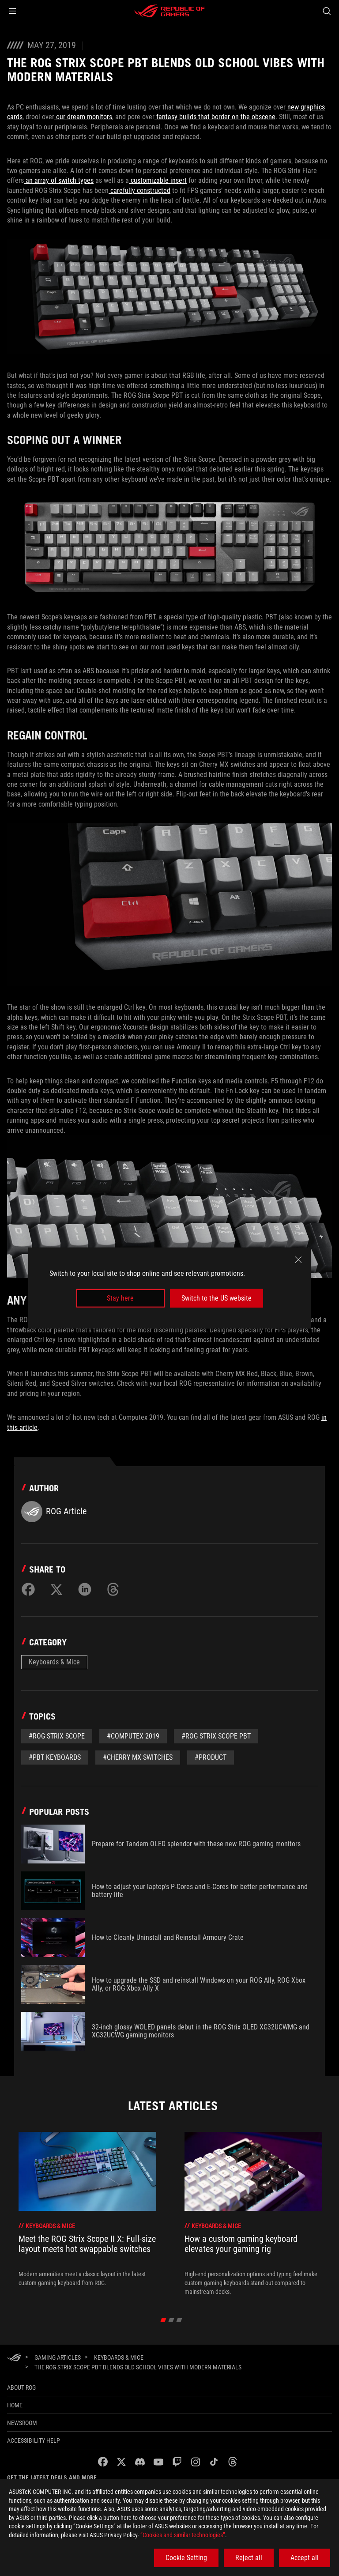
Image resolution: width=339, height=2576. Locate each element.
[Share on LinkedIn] (85, 1589)
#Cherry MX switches (138, 1757)
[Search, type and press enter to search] (326, 11)
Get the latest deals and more (52, 2477)
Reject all (248, 2557)
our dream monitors (83, 117)
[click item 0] (163, 2320)
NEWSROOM (22, 2422)
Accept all (304, 2557)
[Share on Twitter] (56, 1589)
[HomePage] (14, 2358)
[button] (12, 11)
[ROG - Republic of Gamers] (169, 11)
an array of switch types (59, 180)
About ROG (21, 2387)
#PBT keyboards (55, 1757)
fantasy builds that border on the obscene (214, 117)
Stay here (120, 1298)
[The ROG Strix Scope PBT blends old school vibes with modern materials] (137, 2367)
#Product (210, 1757)
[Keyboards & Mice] (118, 2357)
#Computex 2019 (133, 1736)
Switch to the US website (216, 1298)
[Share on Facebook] (28, 1589)
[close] (298, 1259)
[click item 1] (171, 2320)
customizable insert (158, 180)
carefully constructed (139, 190)
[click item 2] (179, 2320)
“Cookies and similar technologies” (182, 2534)
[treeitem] (87, 2214)
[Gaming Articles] (57, 2357)
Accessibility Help (33, 2440)
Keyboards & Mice (54, 1662)
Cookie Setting (186, 2557)
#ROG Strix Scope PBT (216, 1736)
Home (15, 2405)
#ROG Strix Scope (57, 1736)
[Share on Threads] (113, 1589)
